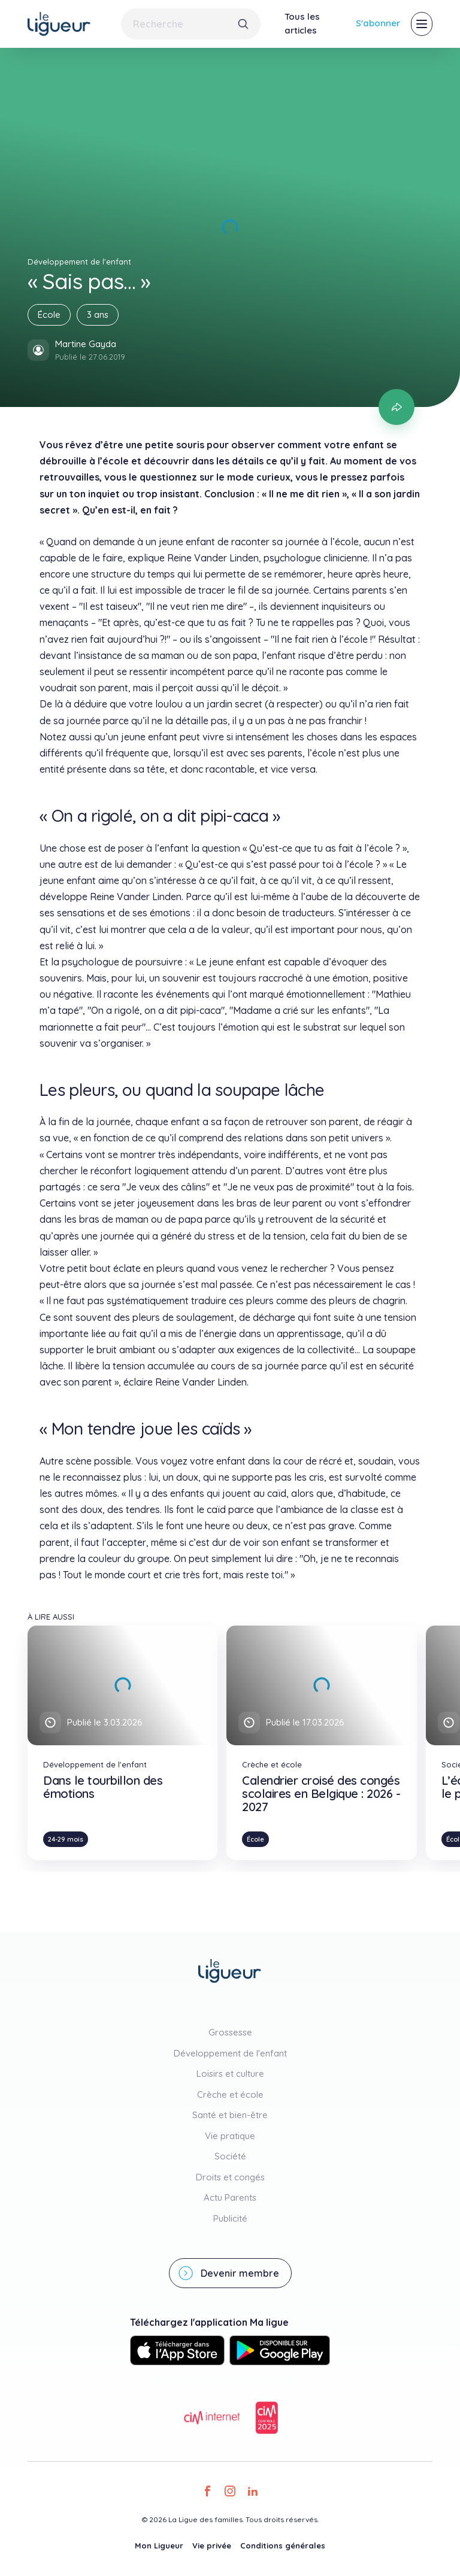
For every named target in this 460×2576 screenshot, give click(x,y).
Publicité (230, 2218)
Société (230, 2156)
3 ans (97, 314)
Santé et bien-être (230, 2115)
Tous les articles (302, 23)
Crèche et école (230, 2094)
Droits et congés (230, 2177)
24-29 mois (65, 1839)
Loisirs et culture (230, 2073)
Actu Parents (230, 2197)
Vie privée (211, 2545)
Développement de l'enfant (230, 2053)
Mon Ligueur (159, 2545)
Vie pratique (230, 2135)
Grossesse (230, 2032)
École (49, 314)
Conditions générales (282, 2545)
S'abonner (378, 23)
